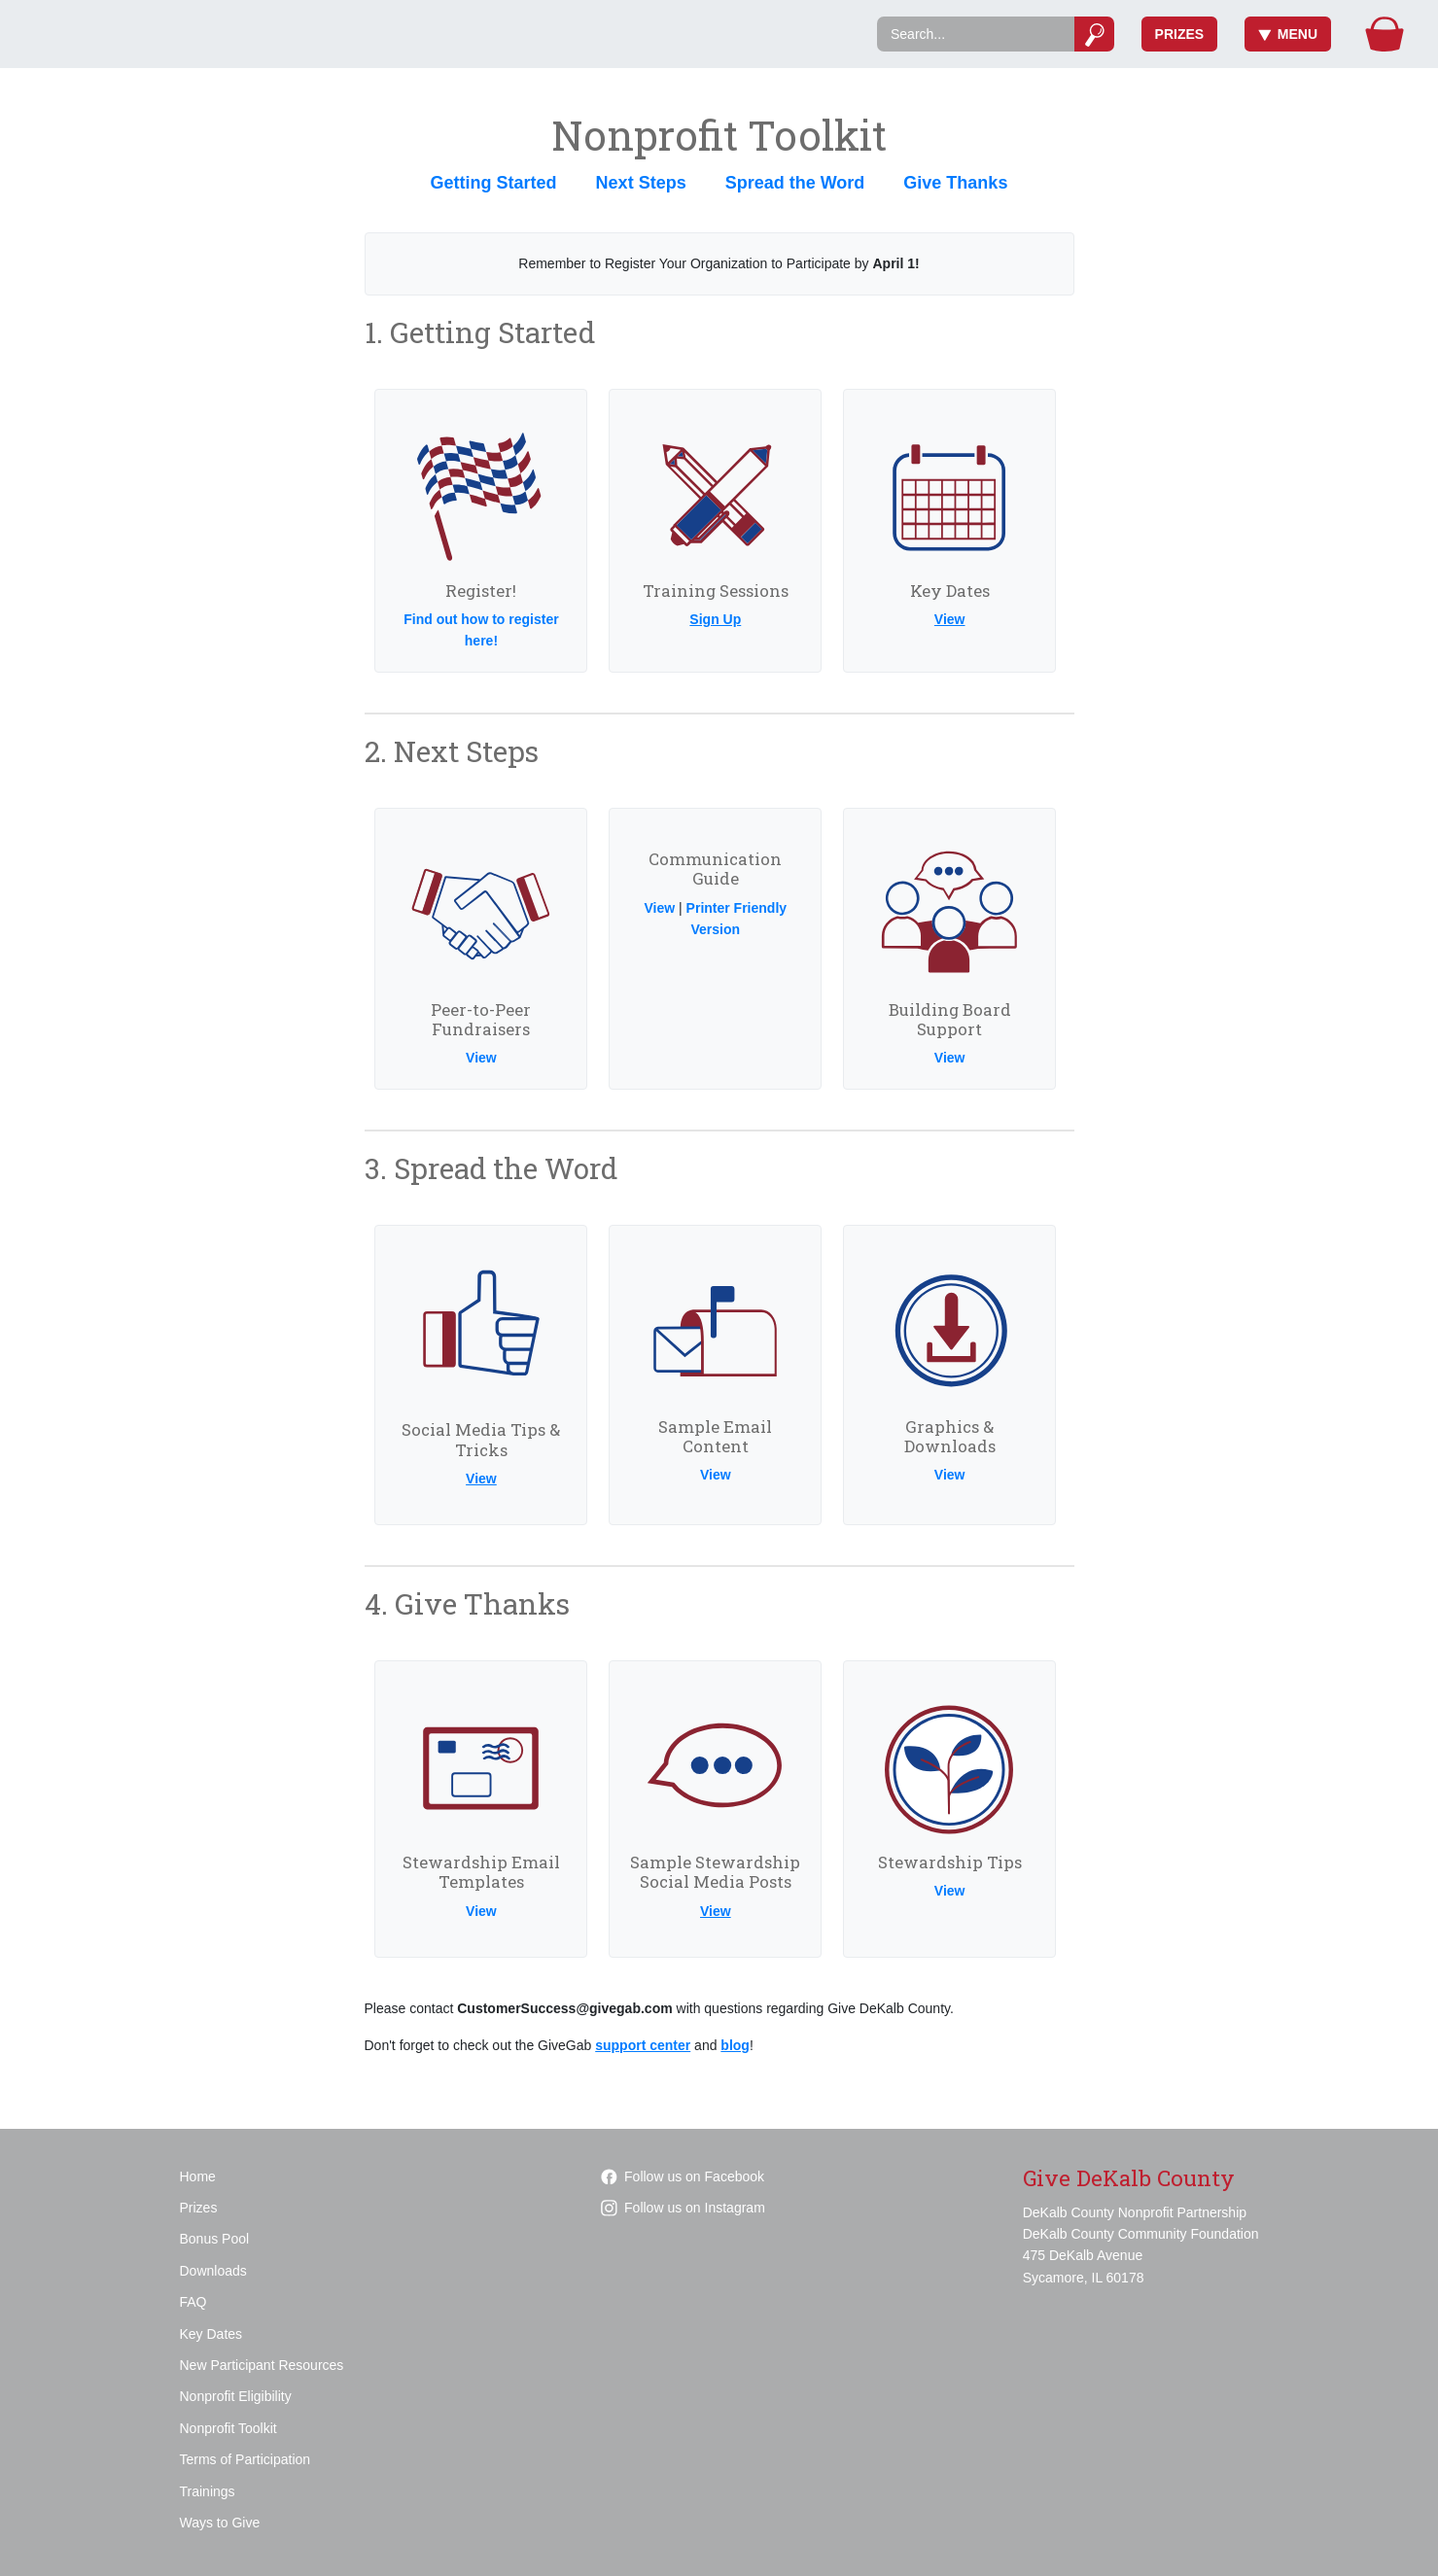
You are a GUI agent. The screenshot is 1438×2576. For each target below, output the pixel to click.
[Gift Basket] (1384, 34)
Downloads (213, 2271)
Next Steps (641, 182)
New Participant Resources (262, 2365)
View (949, 619)
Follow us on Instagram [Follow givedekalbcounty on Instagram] (683, 2207)
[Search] (975, 34)
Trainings (207, 2491)
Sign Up (715, 619)
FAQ (193, 2302)
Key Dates (211, 2334)
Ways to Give (220, 2522)
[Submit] (1094, 34)
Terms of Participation (245, 2459)
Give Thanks (955, 182)
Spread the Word (795, 182)
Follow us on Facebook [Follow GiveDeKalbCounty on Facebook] (682, 2176)
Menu (1287, 34)
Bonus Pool (215, 2238)
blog (735, 2045)
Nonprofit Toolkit (228, 2428)
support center (642, 2045)
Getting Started (494, 182)
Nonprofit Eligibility (236, 2396)
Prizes (1180, 34)
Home (198, 2176)
